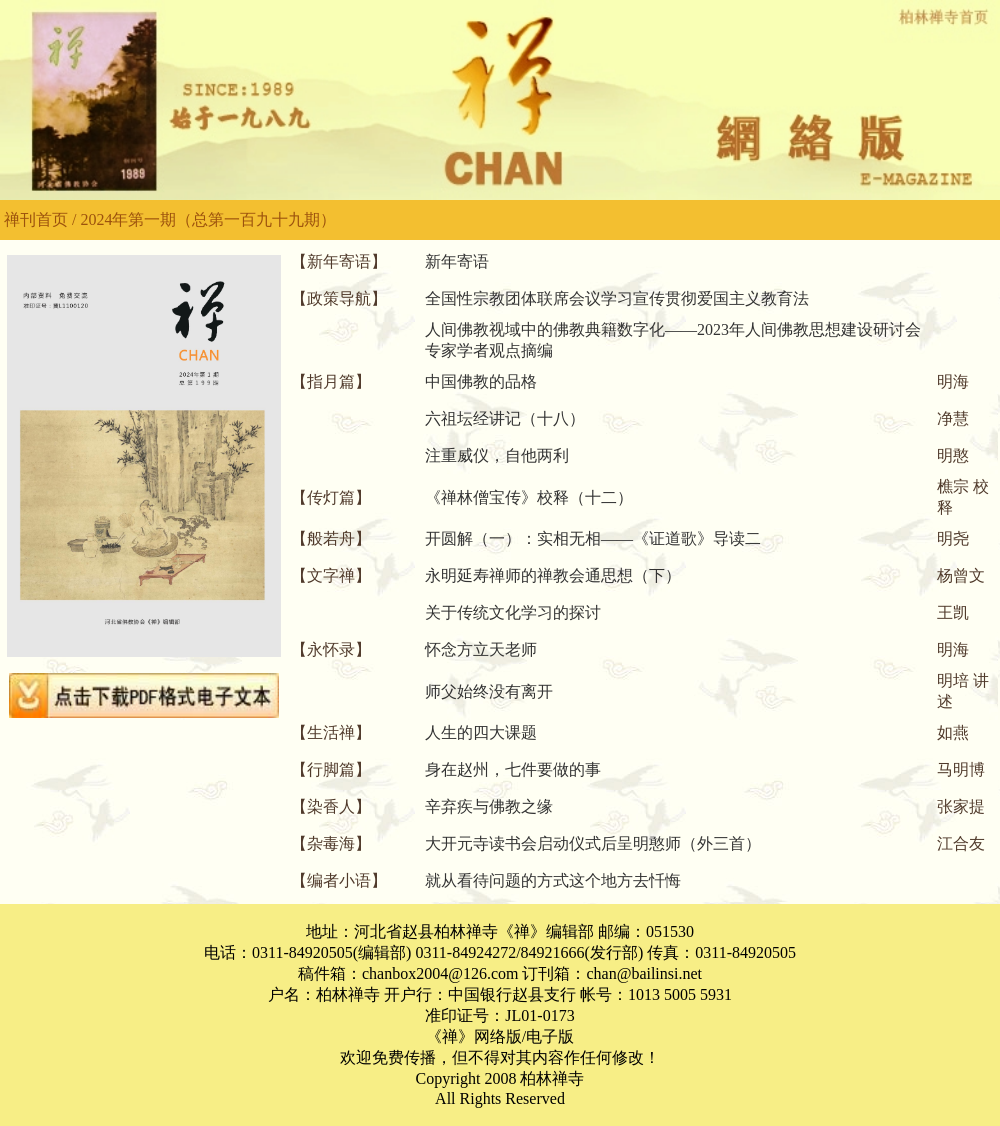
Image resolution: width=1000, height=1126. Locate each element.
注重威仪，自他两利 (497, 455)
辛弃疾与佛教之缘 (489, 806)
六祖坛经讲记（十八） (505, 418)
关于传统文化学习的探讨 (513, 612)
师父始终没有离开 (489, 691)
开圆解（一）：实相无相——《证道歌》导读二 (593, 538)
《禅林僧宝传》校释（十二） (529, 497)
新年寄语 (457, 261)
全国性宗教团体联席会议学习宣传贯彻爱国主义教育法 (617, 298)
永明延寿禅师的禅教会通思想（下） (553, 575)
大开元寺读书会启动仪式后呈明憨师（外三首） (593, 843)
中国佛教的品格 (481, 381)
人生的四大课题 (481, 732)
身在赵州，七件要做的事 (513, 769)
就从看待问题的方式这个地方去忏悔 (553, 880)
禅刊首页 (36, 219)
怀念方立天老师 (481, 649)
